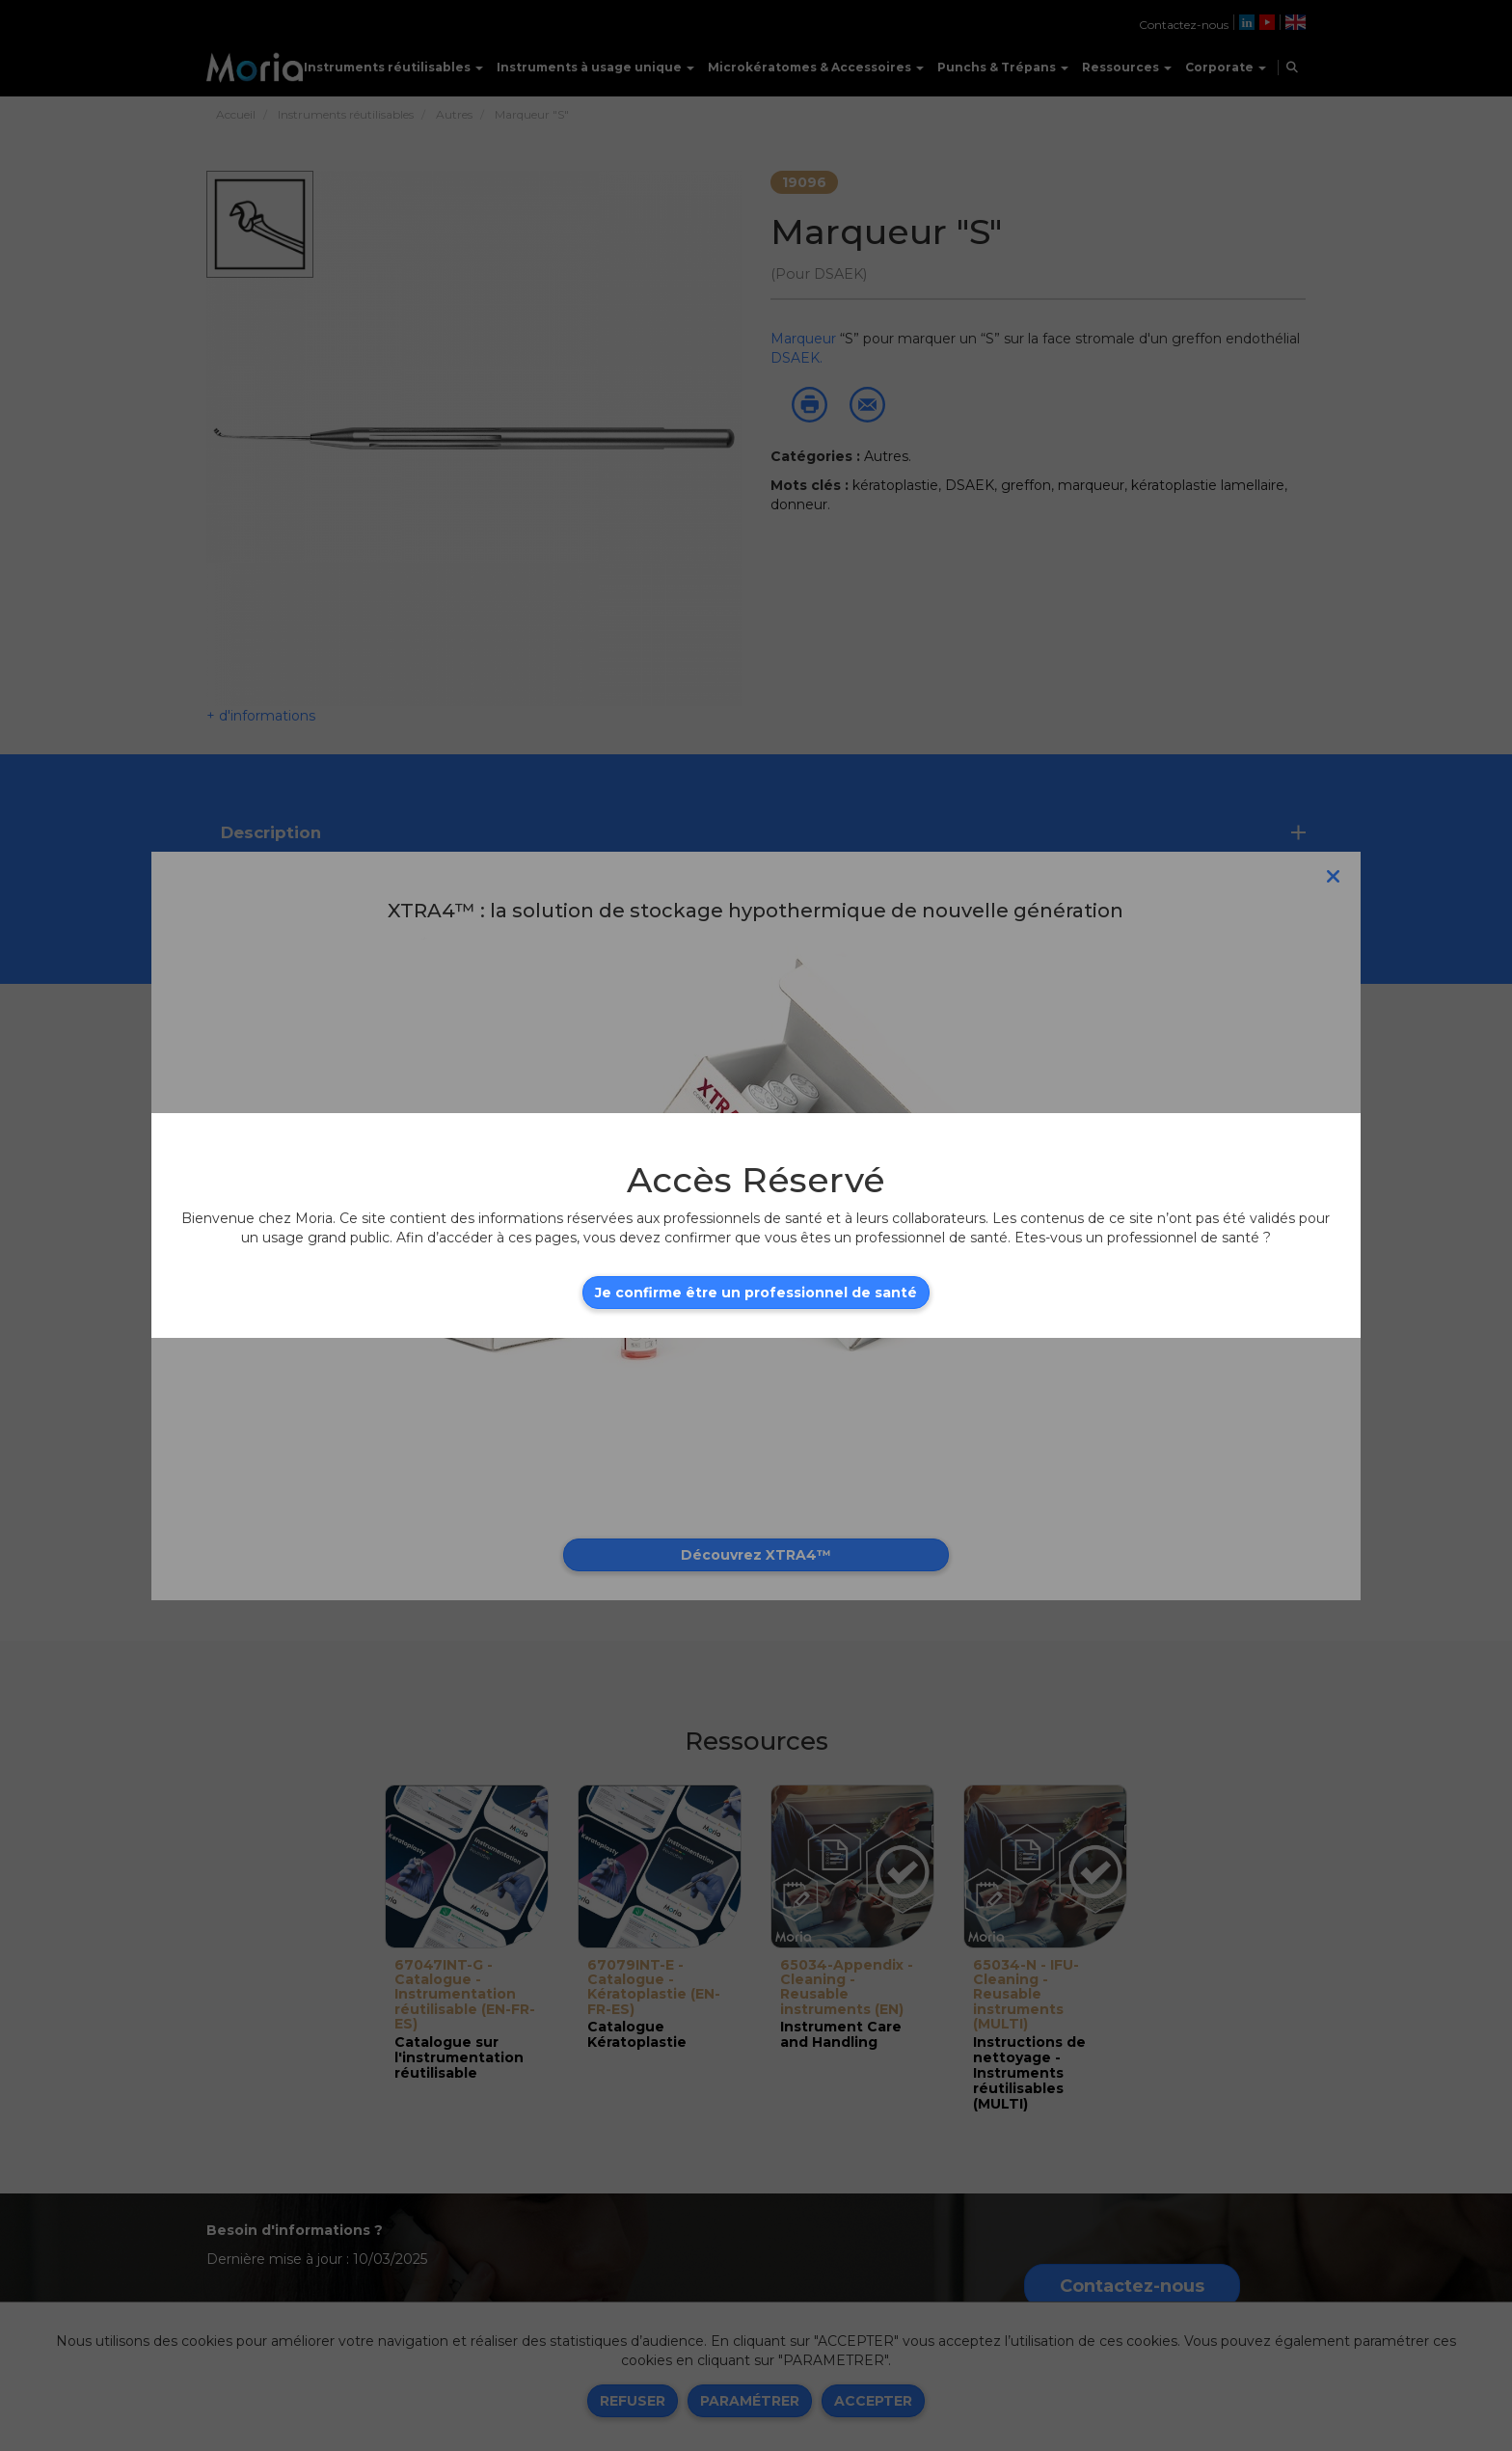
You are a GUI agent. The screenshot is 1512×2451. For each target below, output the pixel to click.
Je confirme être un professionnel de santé (756, 1292)
